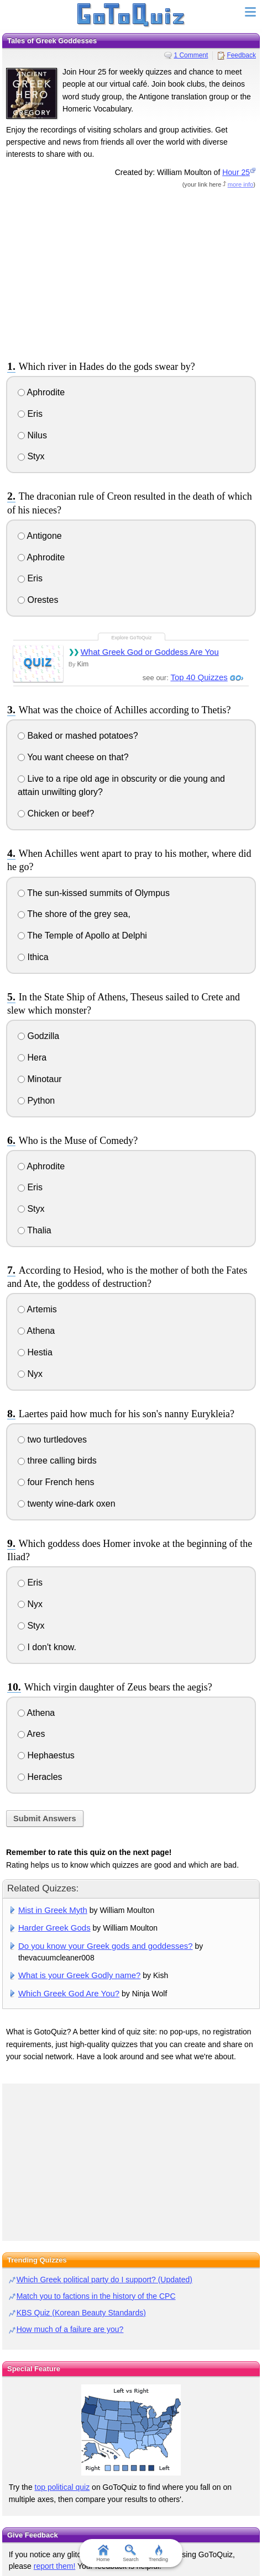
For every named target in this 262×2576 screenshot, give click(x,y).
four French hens (56, 1482)
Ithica (33, 957)
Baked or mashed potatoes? (78, 735)
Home (103, 2553)
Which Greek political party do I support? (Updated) (104, 2279)
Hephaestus (46, 1755)
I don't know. (47, 1647)
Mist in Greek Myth (52, 1910)
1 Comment (191, 55)
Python (36, 1100)
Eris (30, 413)
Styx (31, 456)
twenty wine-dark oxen (67, 1503)
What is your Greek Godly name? (79, 1975)
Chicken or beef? (56, 813)
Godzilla (38, 1036)
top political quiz (62, 2487)
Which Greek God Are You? (68, 1993)
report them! (54, 2566)
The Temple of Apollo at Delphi (82, 935)
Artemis (37, 1309)
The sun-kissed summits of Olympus (94, 893)
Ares (31, 1733)
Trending (158, 2553)
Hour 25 (236, 172)
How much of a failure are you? (70, 2329)
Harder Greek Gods (54, 1927)
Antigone (40, 535)
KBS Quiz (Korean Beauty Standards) (81, 2312)
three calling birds (57, 1460)
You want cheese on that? (73, 757)
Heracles (40, 1777)
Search (131, 2553)
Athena (36, 1330)
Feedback (241, 55)
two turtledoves (52, 1439)
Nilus (32, 435)
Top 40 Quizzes (198, 677)
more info (241, 184)
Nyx (30, 1374)
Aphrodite (41, 392)
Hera (32, 1057)
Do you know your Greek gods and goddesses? (105, 1945)
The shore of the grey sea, (74, 914)
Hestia (35, 1352)
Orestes (38, 600)
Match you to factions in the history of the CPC (96, 2296)
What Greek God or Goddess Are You (150, 651)
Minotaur (40, 1079)
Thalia (34, 1230)
